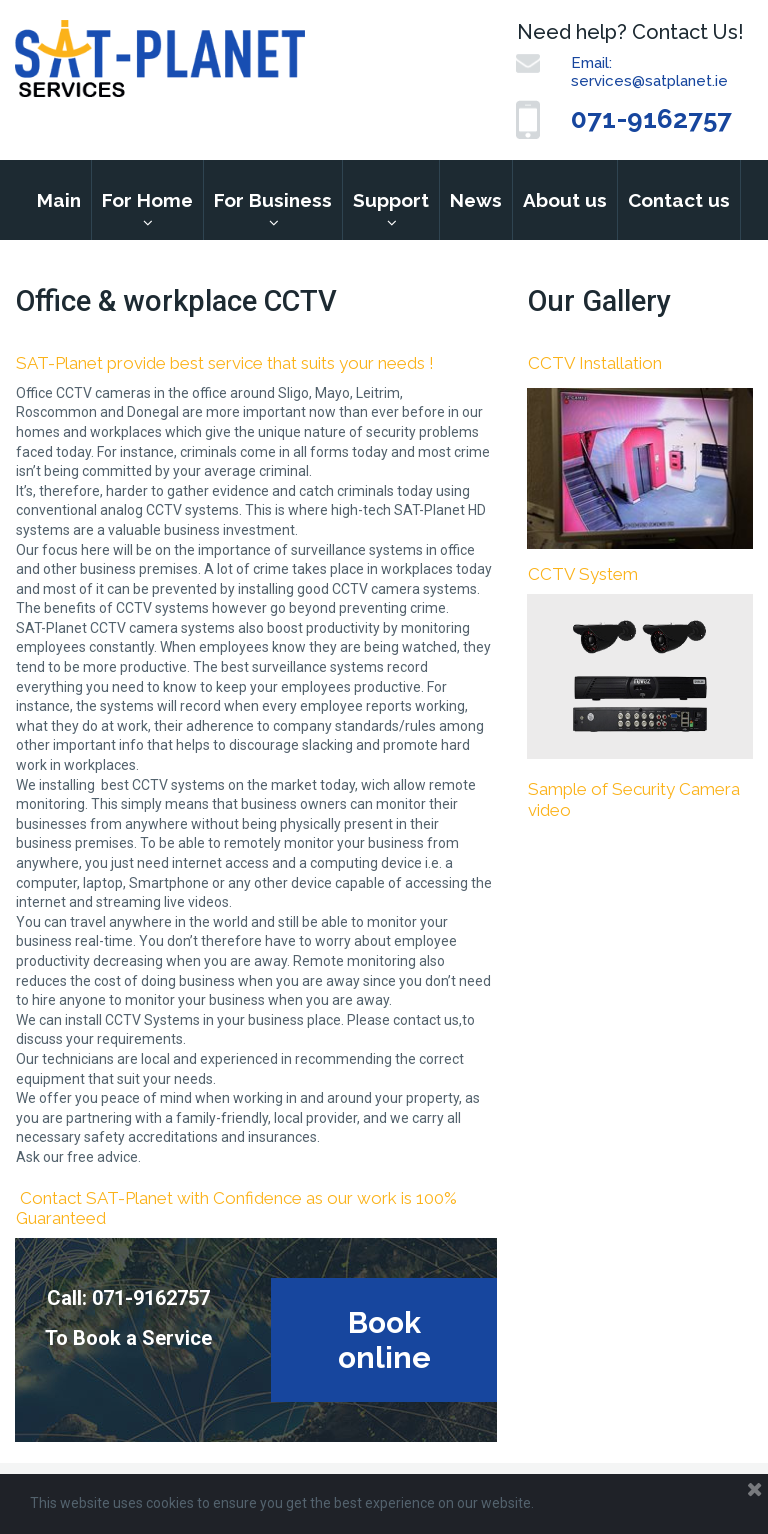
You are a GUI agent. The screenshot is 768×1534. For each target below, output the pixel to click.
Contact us (679, 200)
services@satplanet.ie (649, 81)
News (476, 200)
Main (59, 200)
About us (565, 200)
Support (391, 200)
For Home (147, 200)
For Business (273, 200)
